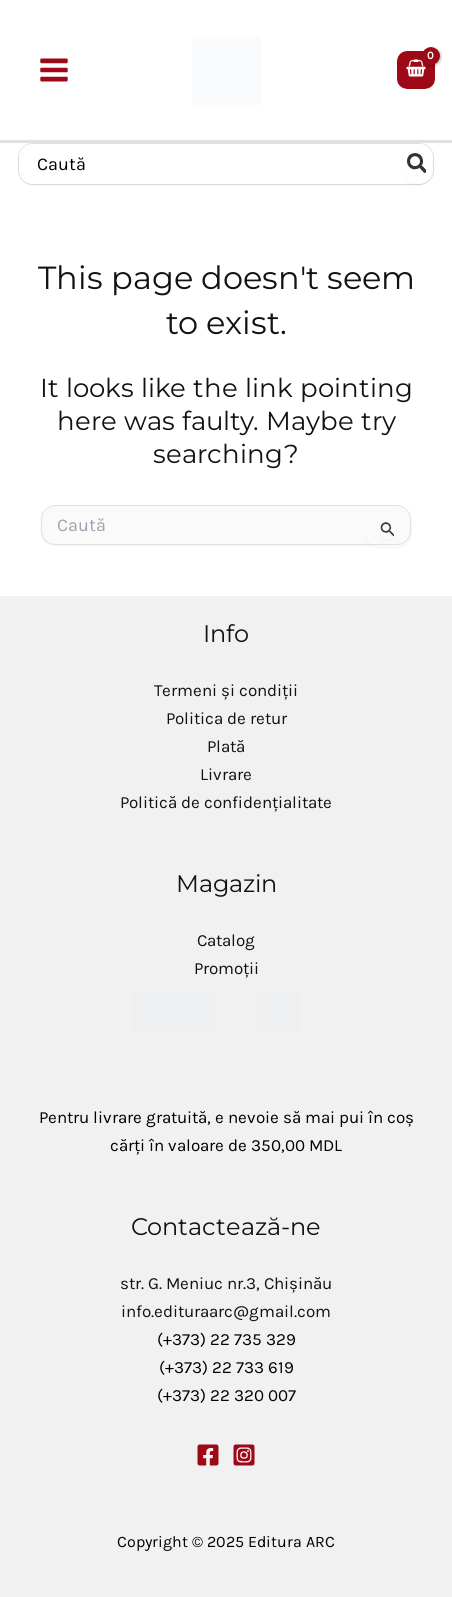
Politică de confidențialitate (226, 802)
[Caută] (418, 164)
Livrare (226, 774)
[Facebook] (208, 1455)
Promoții (226, 968)
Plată (226, 746)
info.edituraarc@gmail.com (226, 1311)
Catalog (226, 940)
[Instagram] (244, 1455)
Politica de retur (226, 718)
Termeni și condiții (226, 690)
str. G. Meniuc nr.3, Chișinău (226, 1283)
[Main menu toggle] (55, 70)
